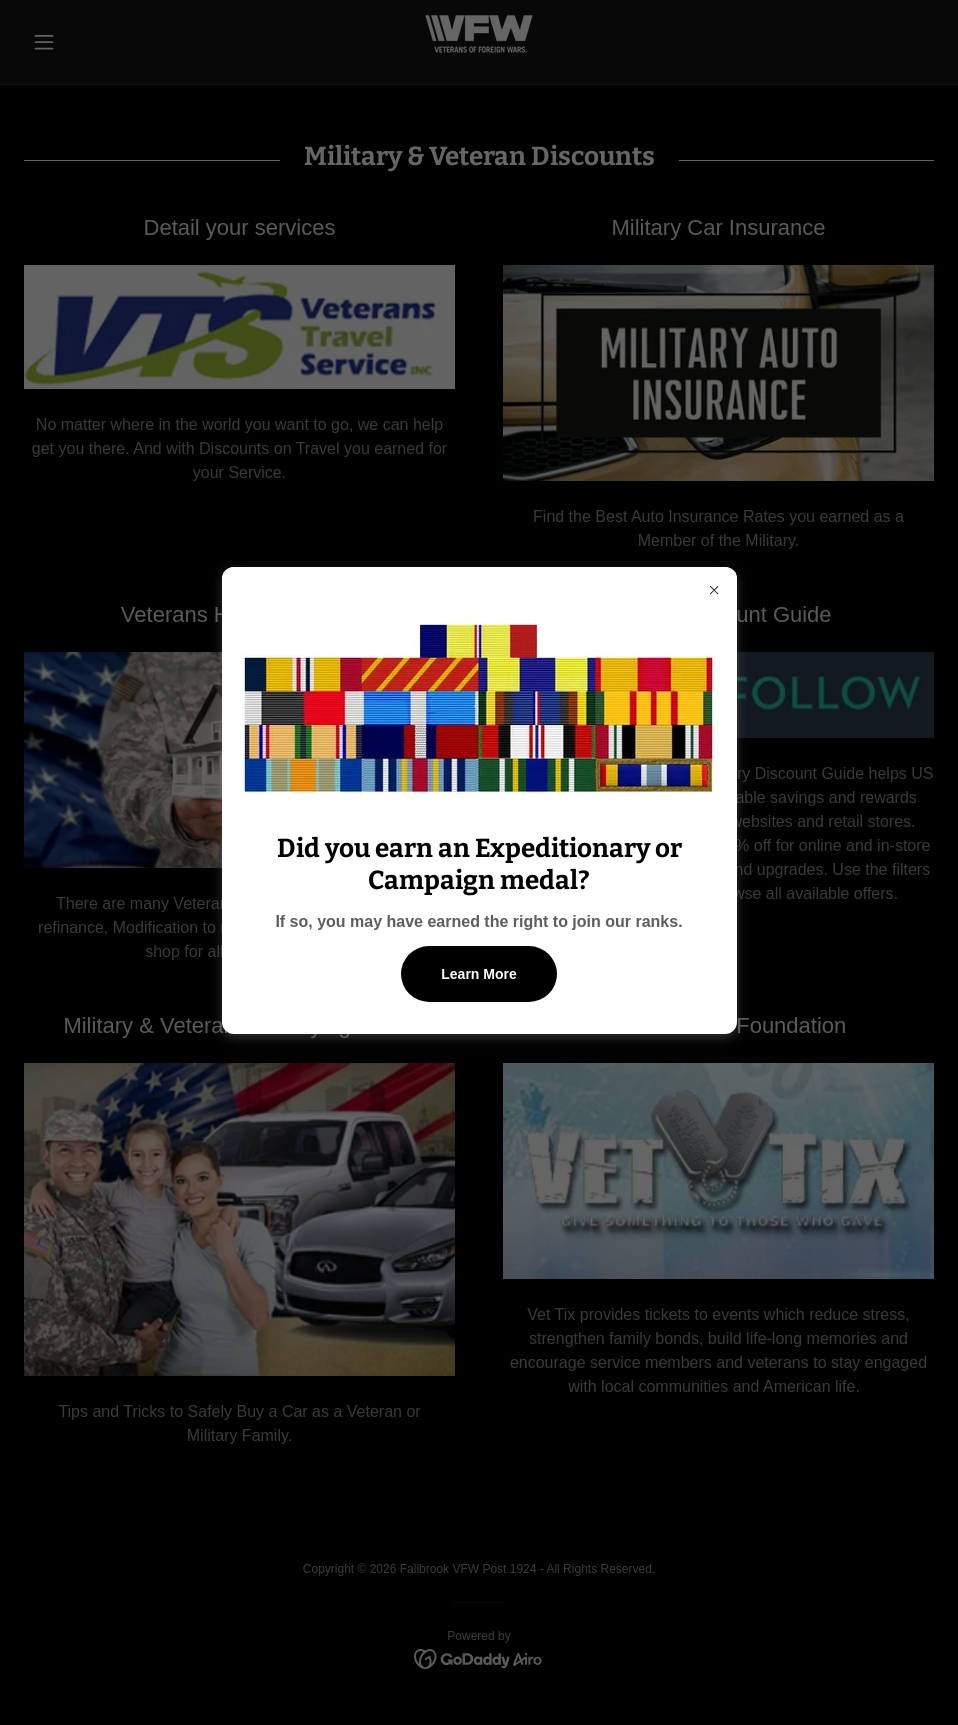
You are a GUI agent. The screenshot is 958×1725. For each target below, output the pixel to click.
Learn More (478, 974)
